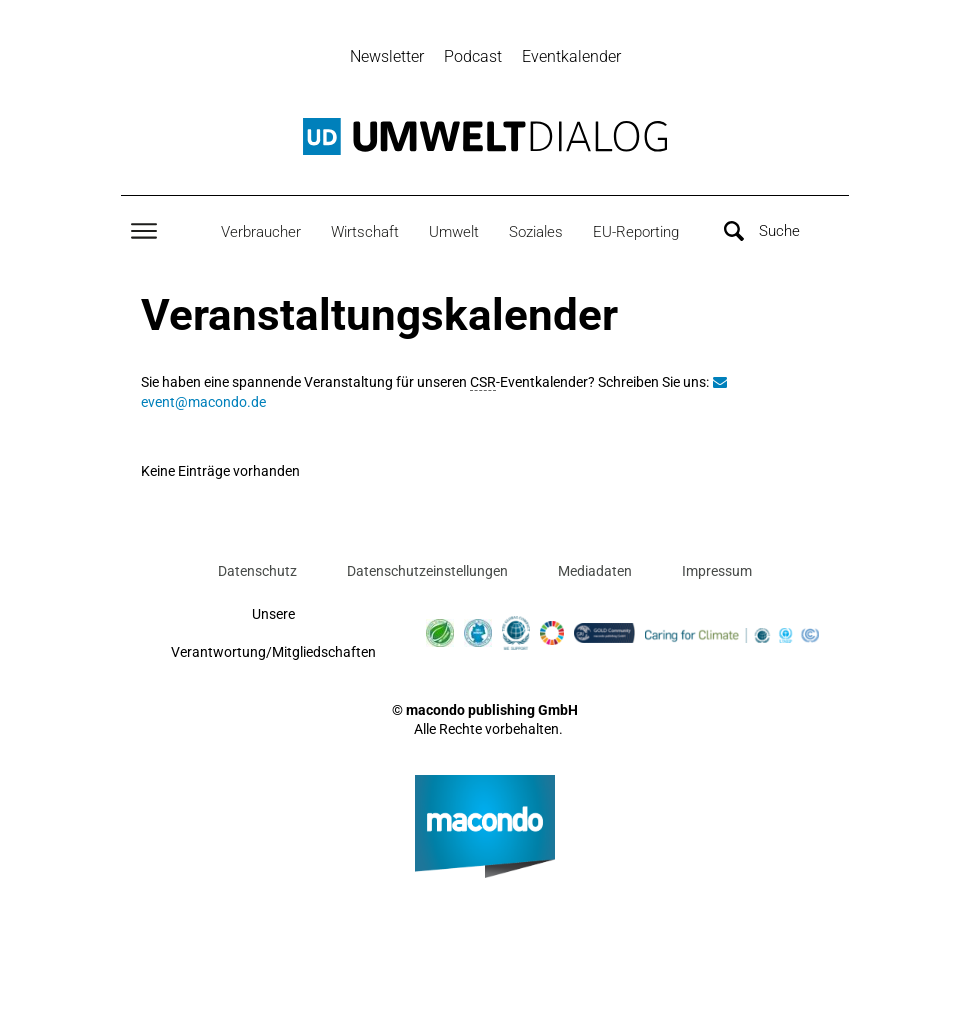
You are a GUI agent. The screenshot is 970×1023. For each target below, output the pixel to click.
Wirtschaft (365, 232)
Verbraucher (261, 232)
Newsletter (387, 56)
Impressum (717, 571)
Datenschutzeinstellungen (427, 571)
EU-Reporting (636, 232)
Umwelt (454, 232)
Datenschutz (257, 571)
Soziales (536, 232)
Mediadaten (595, 571)
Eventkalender (571, 56)
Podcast (473, 56)
